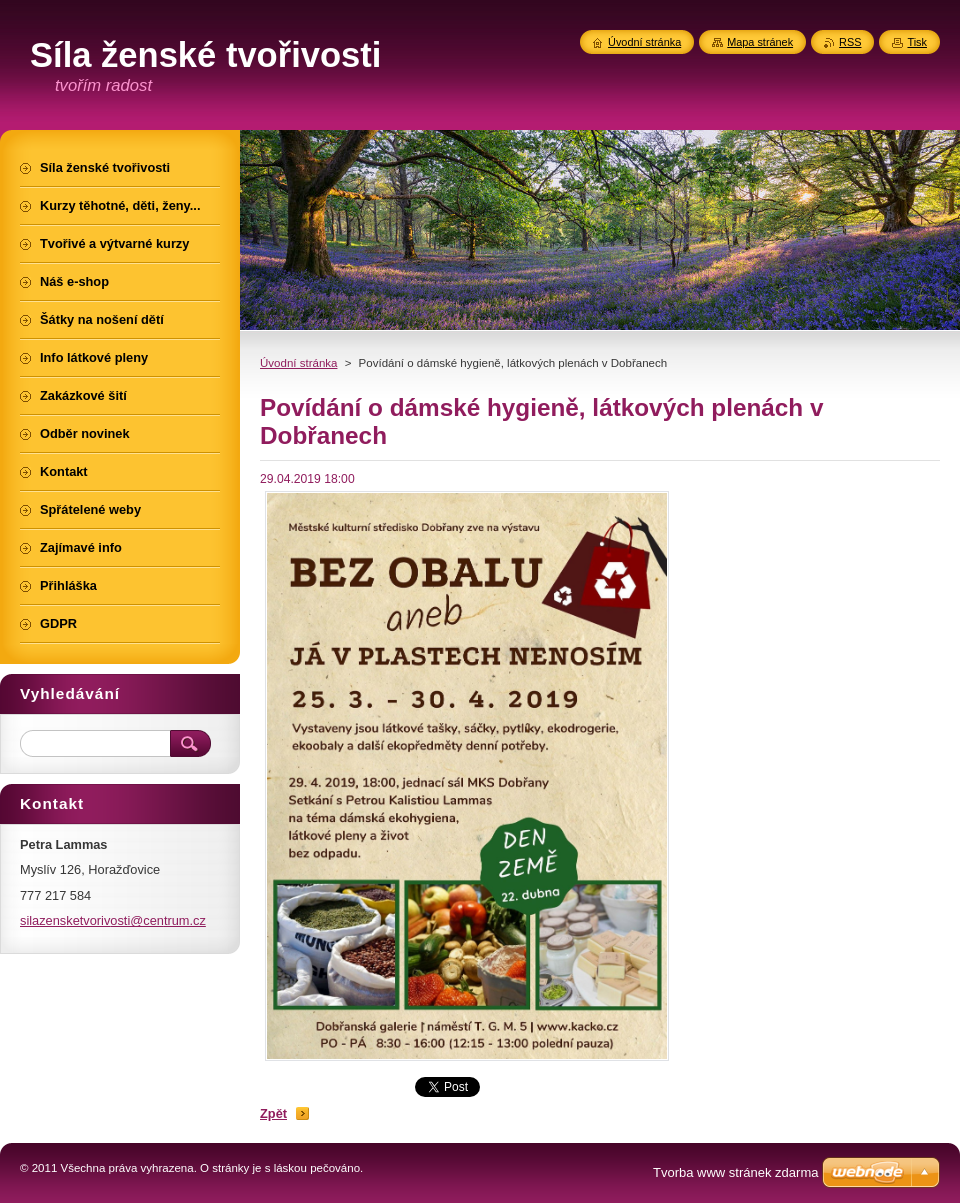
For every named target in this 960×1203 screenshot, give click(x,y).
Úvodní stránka (298, 363)
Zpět (273, 1113)
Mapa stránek (760, 42)
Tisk (917, 42)
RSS (850, 42)
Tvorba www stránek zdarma (735, 1172)
